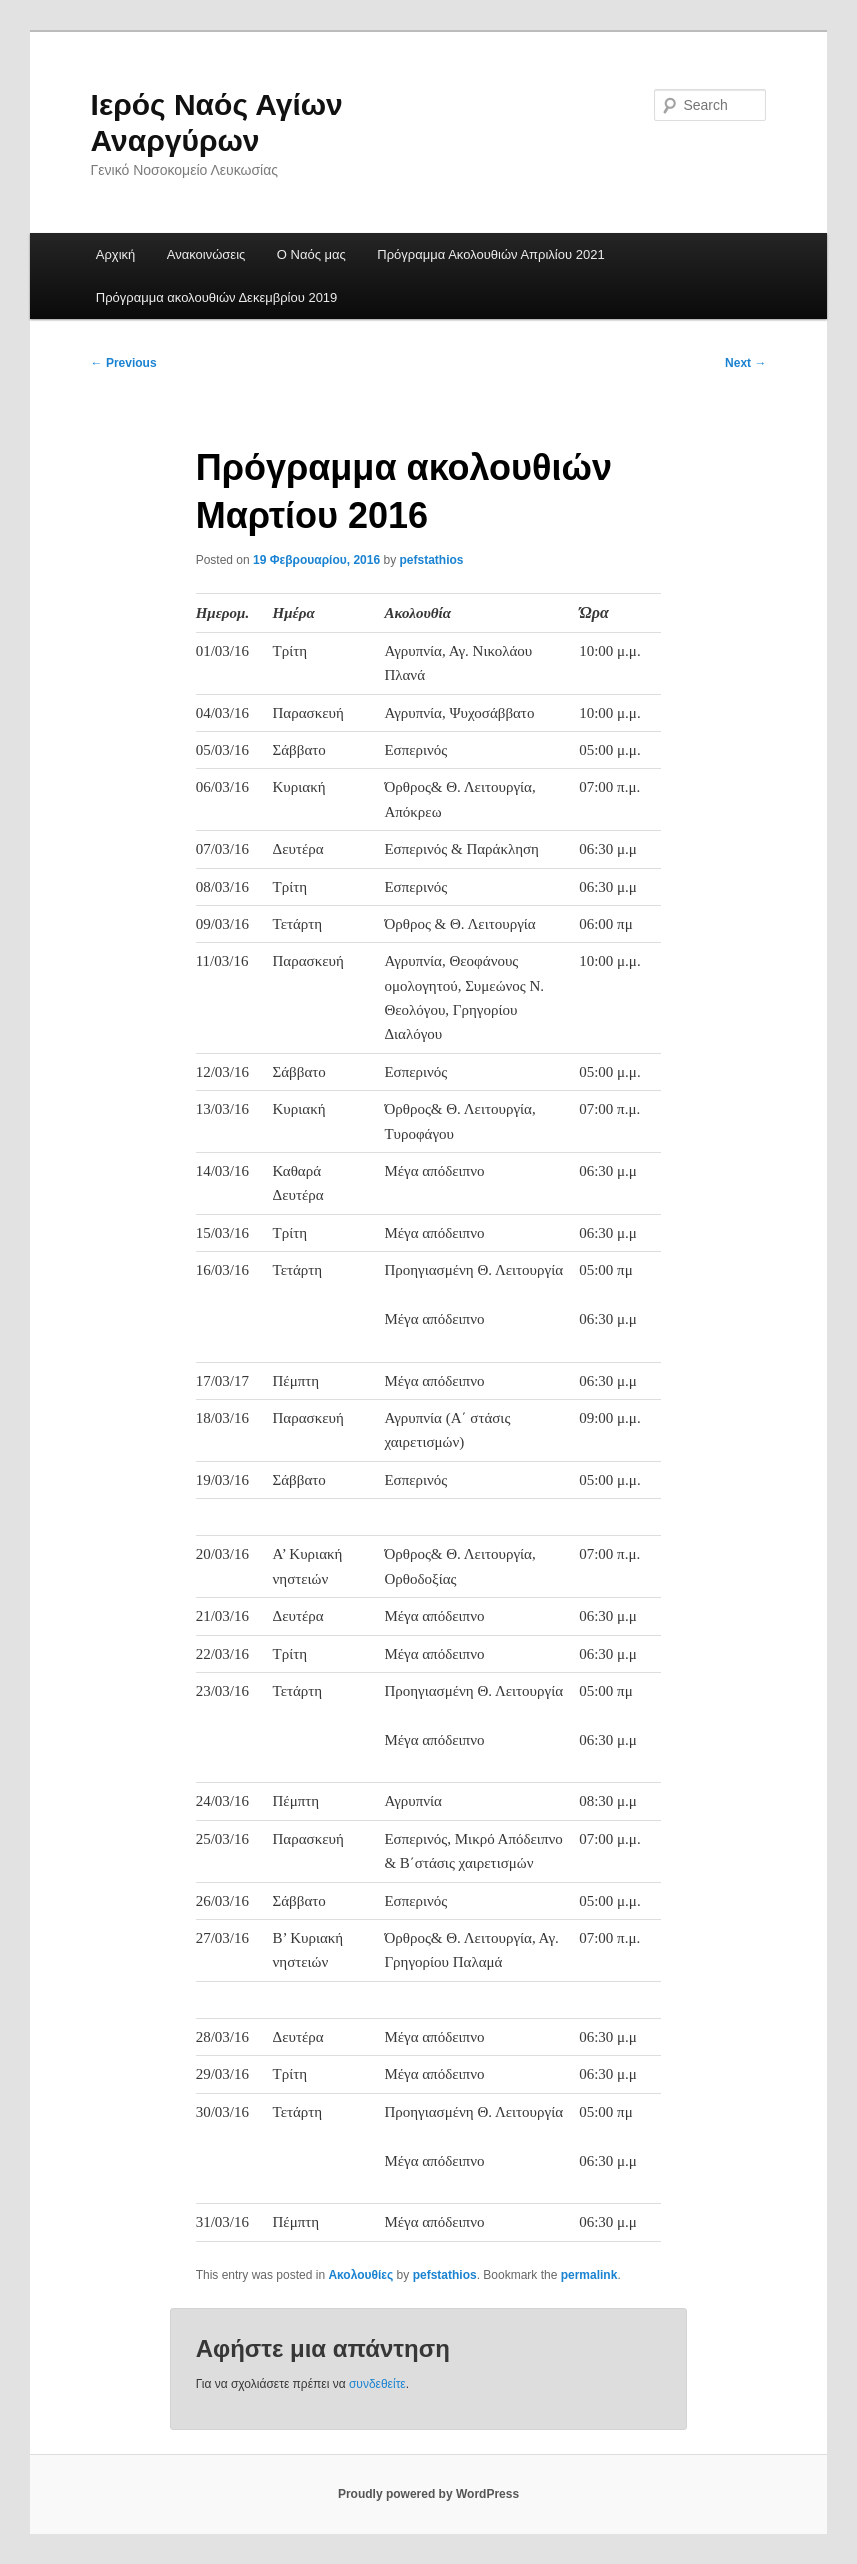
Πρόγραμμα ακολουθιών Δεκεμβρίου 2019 (217, 297)
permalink (589, 2275)
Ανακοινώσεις (206, 254)
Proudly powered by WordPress (428, 2494)
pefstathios (432, 560)
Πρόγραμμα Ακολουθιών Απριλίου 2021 (490, 254)
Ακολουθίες (360, 2275)
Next (745, 363)
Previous (124, 363)
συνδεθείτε (377, 2384)
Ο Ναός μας (311, 254)
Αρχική (116, 254)
